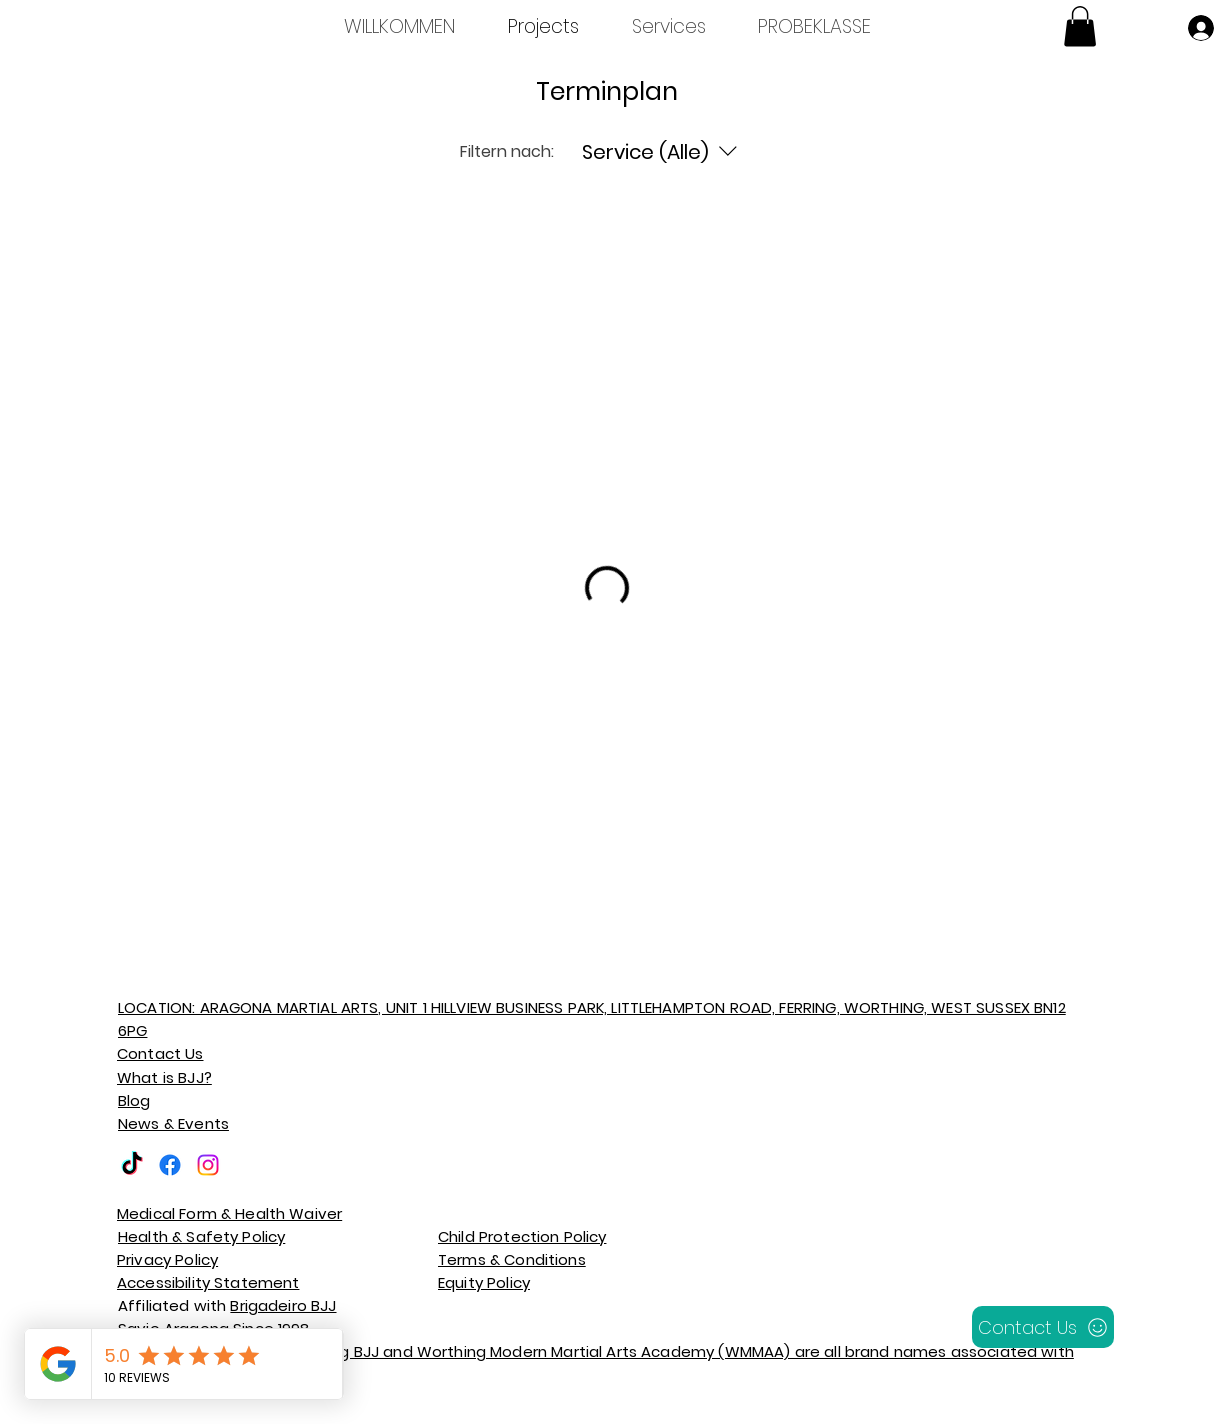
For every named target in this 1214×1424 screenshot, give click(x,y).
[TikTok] (132, 1165)
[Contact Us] (1043, 1327)
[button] (1080, 26)
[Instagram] (208, 1165)
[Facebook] (170, 1165)
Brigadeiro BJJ (283, 1305)
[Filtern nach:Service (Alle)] (662, 152)
